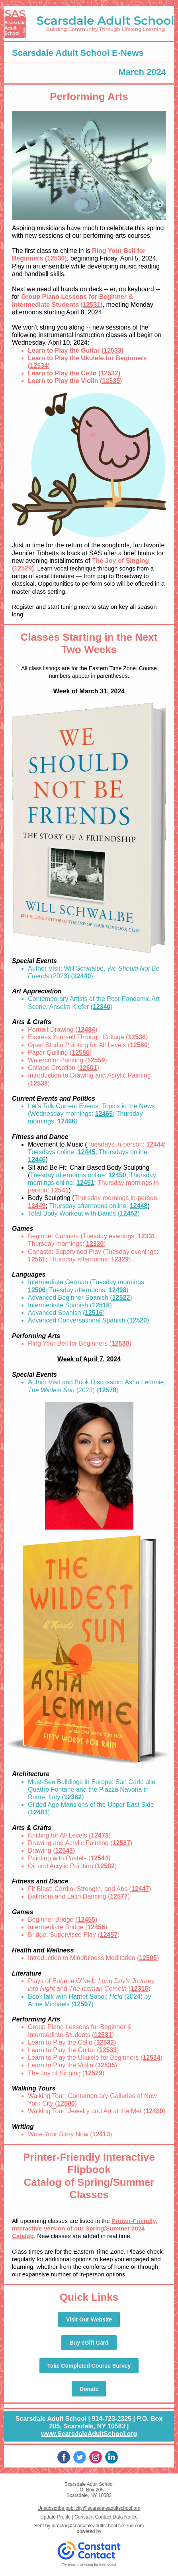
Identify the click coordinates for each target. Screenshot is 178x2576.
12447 (140, 1888)
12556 (81, 1052)
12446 (37, 1159)
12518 (101, 1305)
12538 (39, 1083)
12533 (112, 350)
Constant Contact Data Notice (106, 2517)
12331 (147, 1236)
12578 (108, 1390)
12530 (56, 258)
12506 (37, 1290)
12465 (104, 1113)
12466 (67, 1121)
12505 (148, 1957)
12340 (102, 1006)
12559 (96, 1060)
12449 (37, 1205)
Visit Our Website (89, 2319)
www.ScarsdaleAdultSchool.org (89, 2433)
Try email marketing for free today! (89, 2564)
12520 (138, 1320)
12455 (87, 1919)
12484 (86, 1029)
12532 (109, 373)
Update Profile (55, 2517)
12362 (73, 1797)
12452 (129, 1213)
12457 (109, 1934)
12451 (85, 1182)
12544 (99, 1858)
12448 (139, 1205)
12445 (87, 1152)
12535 (111, 380)
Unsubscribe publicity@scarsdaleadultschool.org (88, 2508)
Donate (89, 2389)
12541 (60, 1190)
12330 (95, 1243)
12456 (96, 1927)
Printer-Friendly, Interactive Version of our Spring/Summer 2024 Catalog (84, 2228)
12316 (140, 1988)
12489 (154, 2111)
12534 (39, 365)
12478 (100, 1835)
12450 (117, 1175)
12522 (121, 1297)
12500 (66, 2103)
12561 (37, 1259)
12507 (83, 2004)
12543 (64, 1850)
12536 (137, 1037)
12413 (101, 2134)
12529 (23, 568)
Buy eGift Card (88, 2342)
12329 (120, 1259)
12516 (94, 1312)
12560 (139, 1045)
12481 (39, 1812)
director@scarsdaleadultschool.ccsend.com (98, 2526)
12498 (118, 1290)
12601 (88, 1067)
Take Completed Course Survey (89, 2366)
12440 (82, 976)
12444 (155, 1144)
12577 (119, 1896)
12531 (92, 304)
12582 (106, 1866)
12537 (122, 1843)
